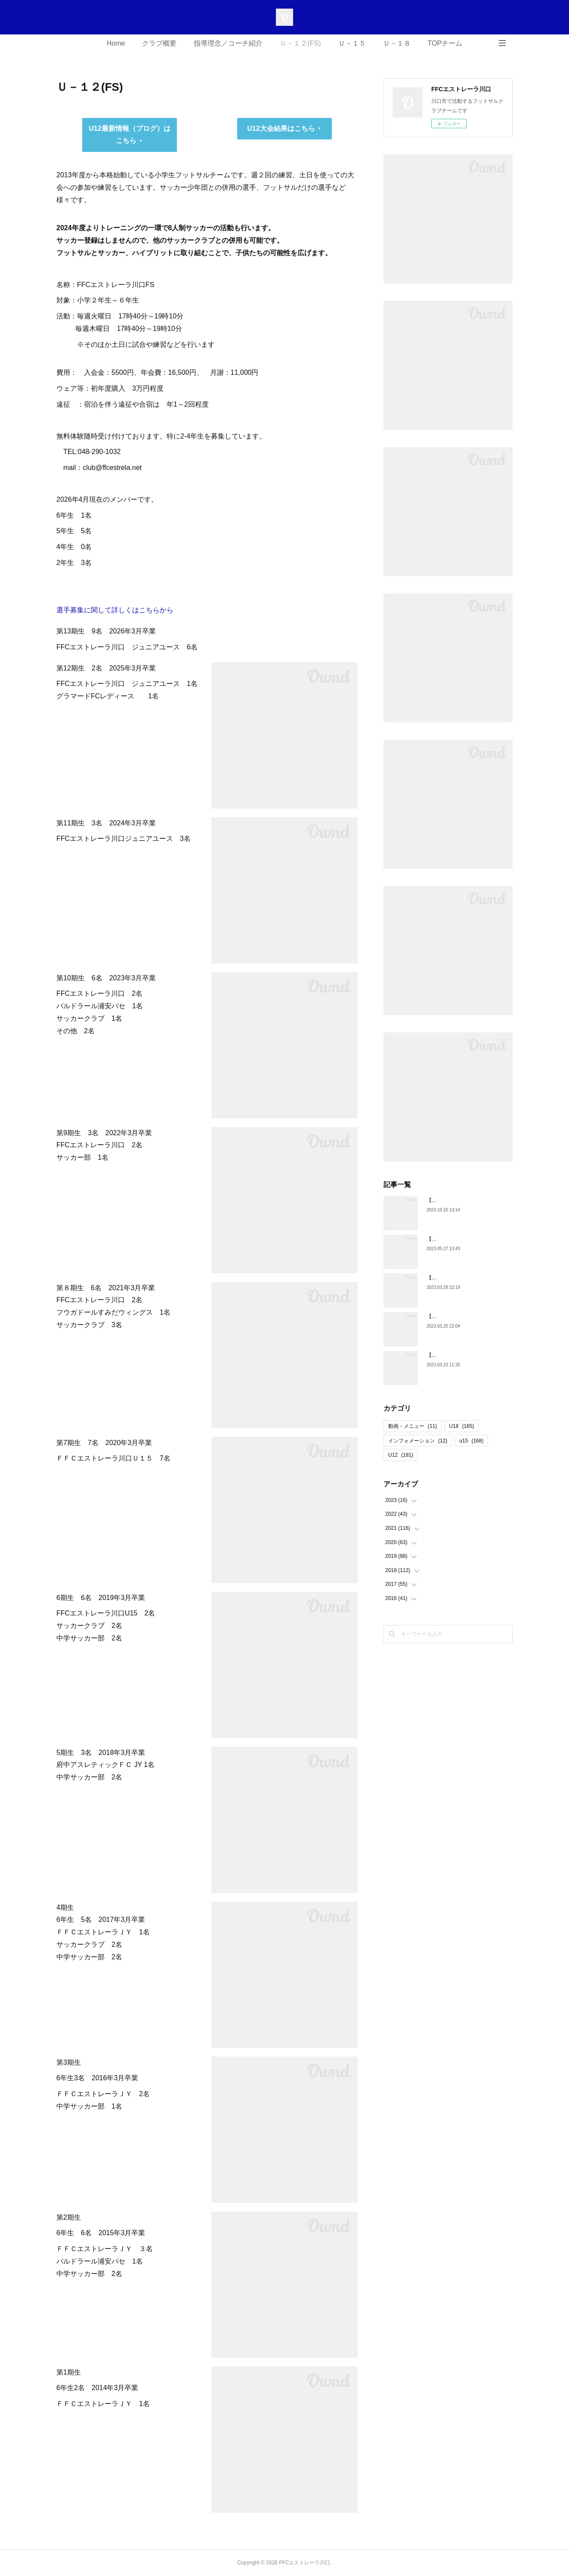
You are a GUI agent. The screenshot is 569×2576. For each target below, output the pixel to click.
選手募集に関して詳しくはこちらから (114, 610)
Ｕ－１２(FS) (300, 43)
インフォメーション (417, 1441)
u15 (471, 1441)
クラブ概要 (159, 43)
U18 (461, 1426)
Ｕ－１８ (397, 43)
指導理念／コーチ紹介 (228, 43)
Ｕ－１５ (352, 43)
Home (116, 43)
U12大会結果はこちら (281, 128)
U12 (400, 1455)
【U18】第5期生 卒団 (453, 1355)
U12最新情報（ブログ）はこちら (129, 135)
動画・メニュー (412, 1426)
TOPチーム (445, 43)
